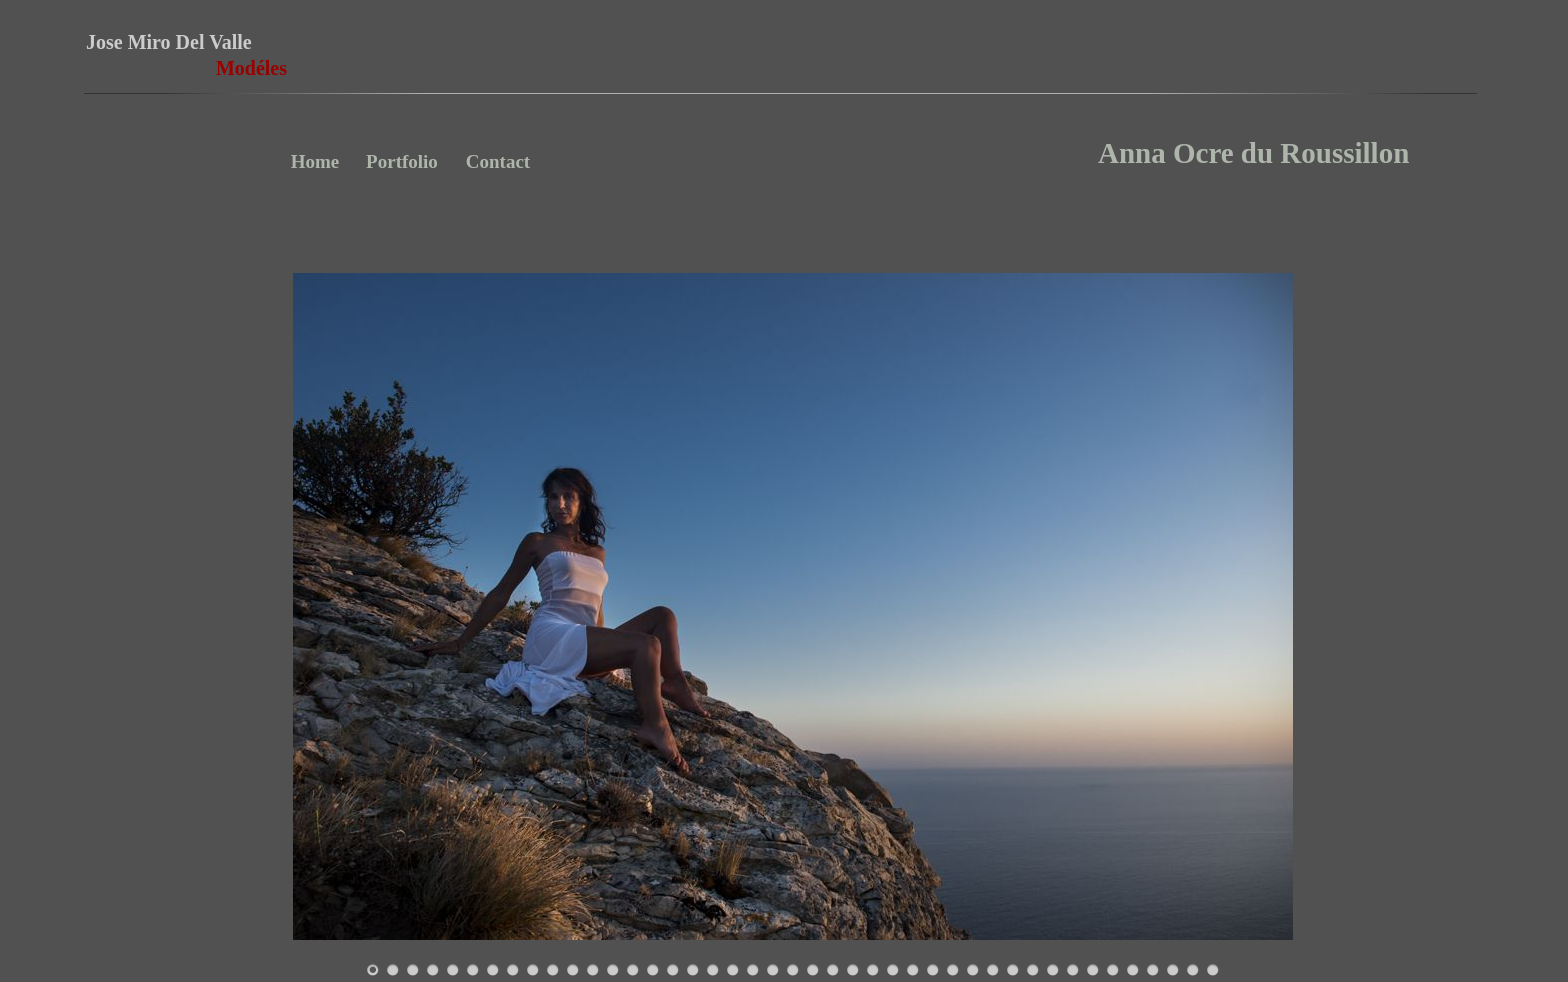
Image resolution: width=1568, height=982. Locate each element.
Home (315, 161)
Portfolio (402, 161)
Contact (498, 161)
